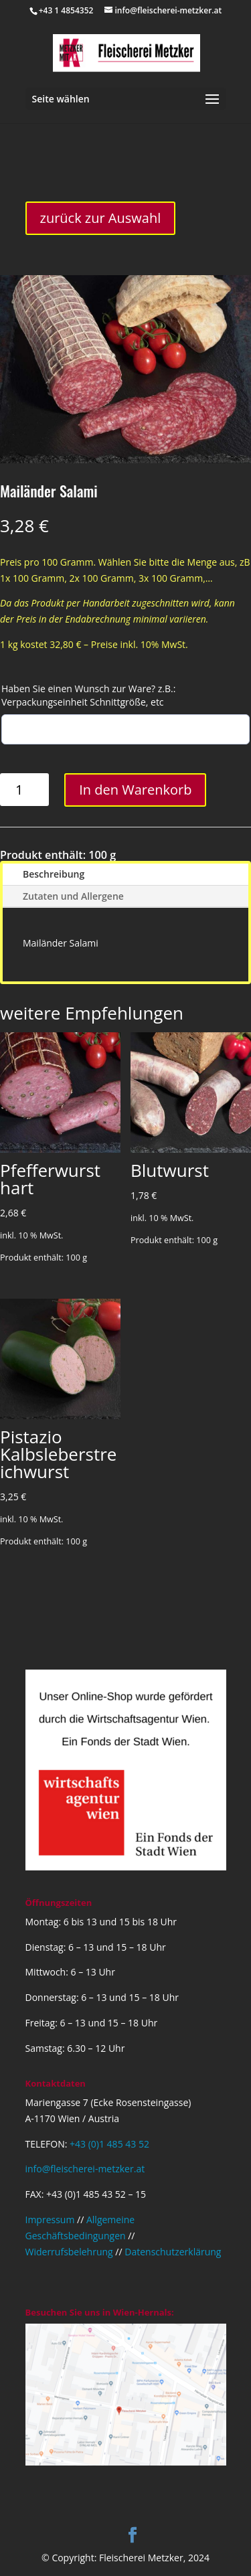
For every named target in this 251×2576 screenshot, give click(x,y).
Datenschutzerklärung (172, 2251)
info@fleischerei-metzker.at (85, 2168)
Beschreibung (53, 874)
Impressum (50, 2219)
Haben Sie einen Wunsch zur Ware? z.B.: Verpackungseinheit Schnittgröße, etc (88, 695)
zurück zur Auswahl (100, 218)
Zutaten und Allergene (73, 896)
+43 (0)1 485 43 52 (109, 2144)
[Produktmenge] (24, 789)
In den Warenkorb (135, 790)
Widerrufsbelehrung (69, 2251)
